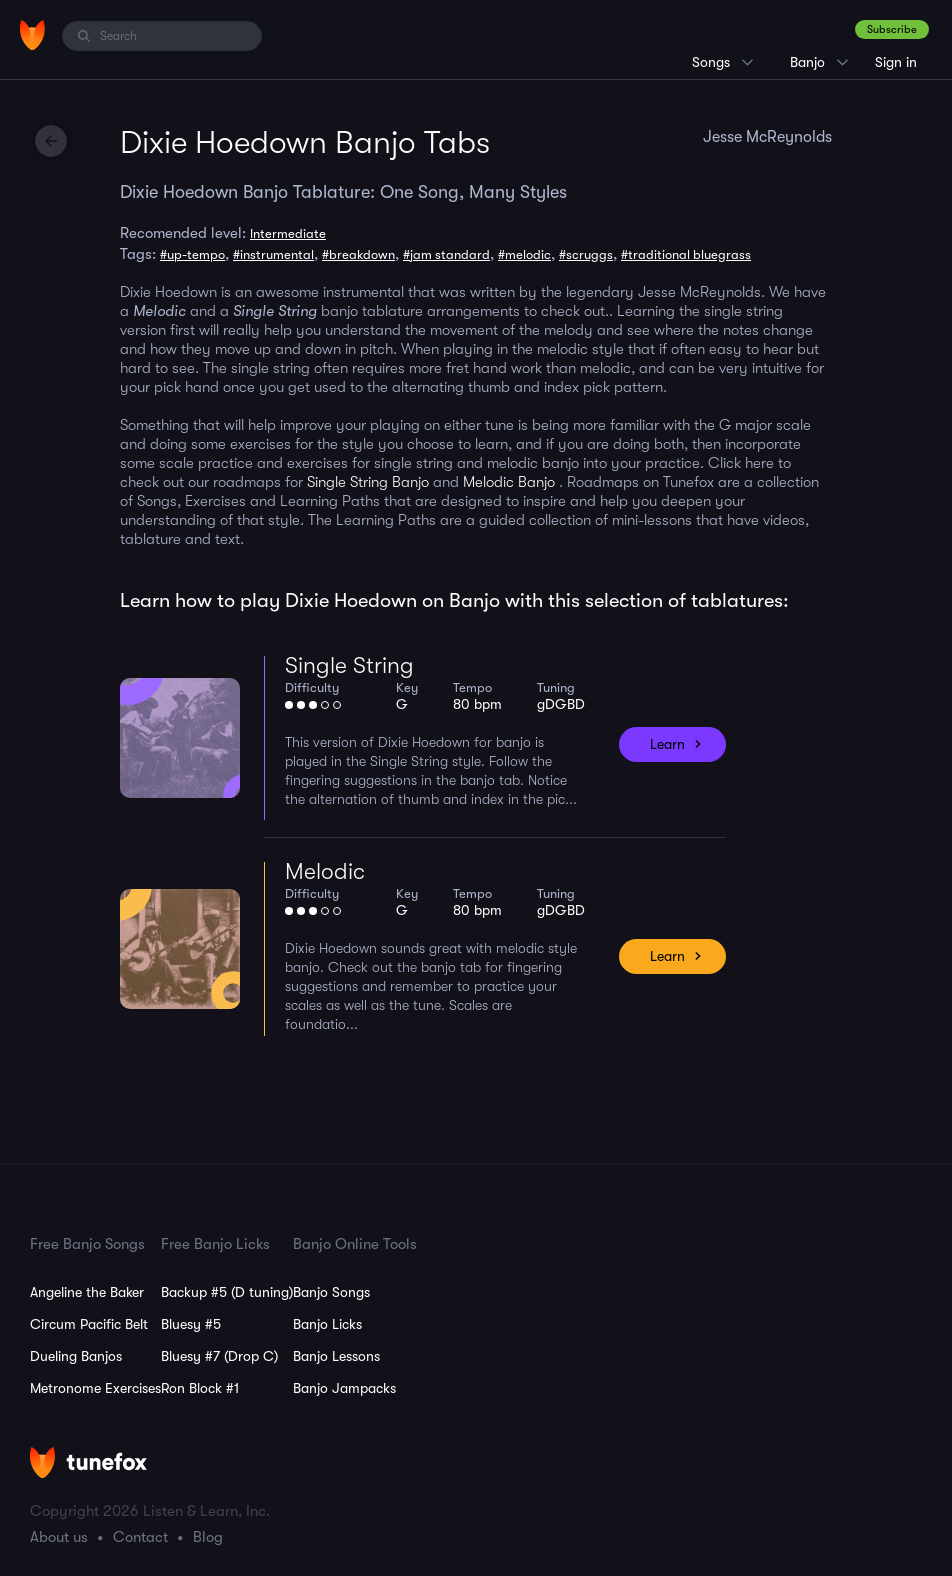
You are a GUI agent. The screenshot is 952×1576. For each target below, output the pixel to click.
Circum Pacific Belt (89, 1324)
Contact (140, 1537)
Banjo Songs (331, 1292)
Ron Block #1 (200, 1388)
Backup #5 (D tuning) (227, 1292)
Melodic (325, 871)
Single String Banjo (370, 482)
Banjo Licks (327, 1324)
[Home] (32, 35)
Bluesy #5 (191, 1324)
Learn (667, 744)
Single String (349, 665)
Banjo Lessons (336, 1356)
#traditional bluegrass (686, 254)
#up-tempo (192, 254)
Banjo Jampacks (344, 1388)
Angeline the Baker (87, 1292)
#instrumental (273, 254)
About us (59, 1537)
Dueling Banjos (76, 1356)
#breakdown (358, 254)
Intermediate (288, 233)
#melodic (524, 254)
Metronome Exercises (95, 1388)
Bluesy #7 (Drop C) (219, 1356)
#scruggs (586, 254)
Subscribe (892, 29)
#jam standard (446, 254)
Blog (208, 1537)
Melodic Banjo (509, 482)
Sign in (896, 62)
